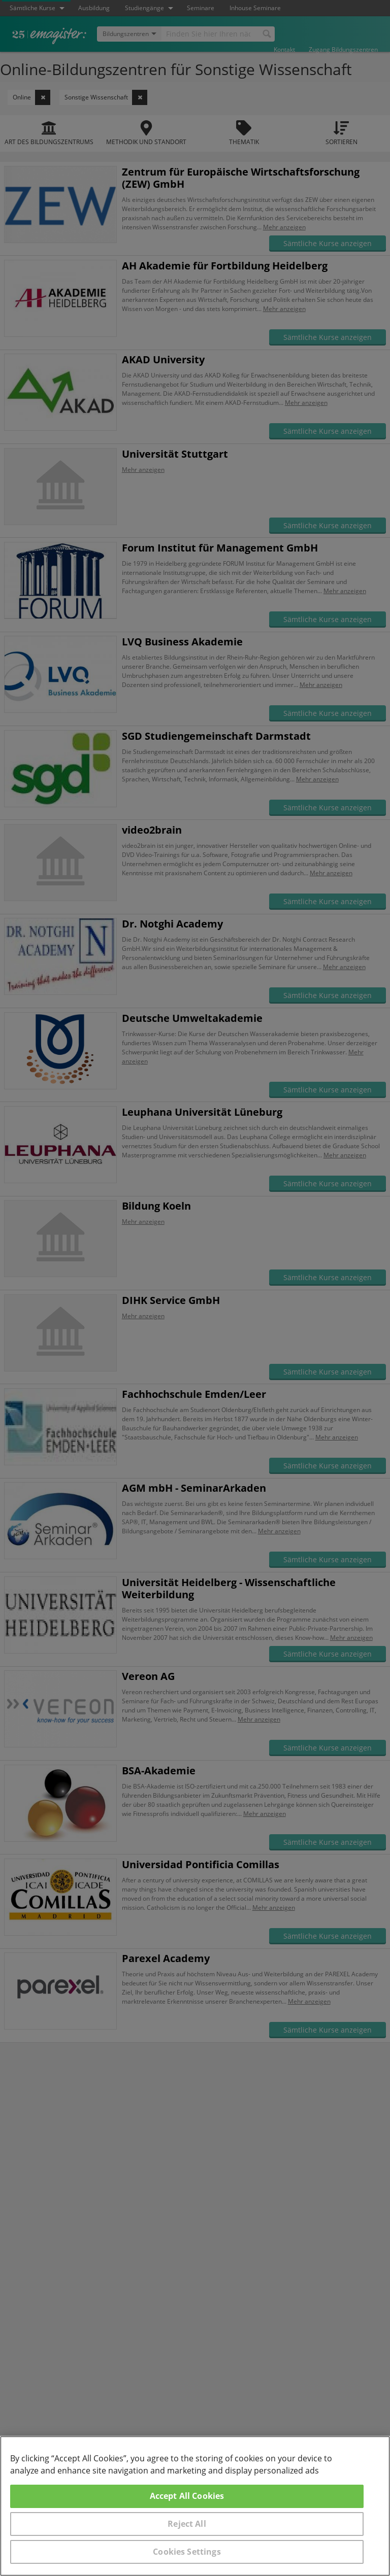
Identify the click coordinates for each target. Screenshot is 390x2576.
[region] (195, 2506)
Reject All (187, 2523)
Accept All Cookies (187, 2495)
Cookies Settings (187, 2551)
